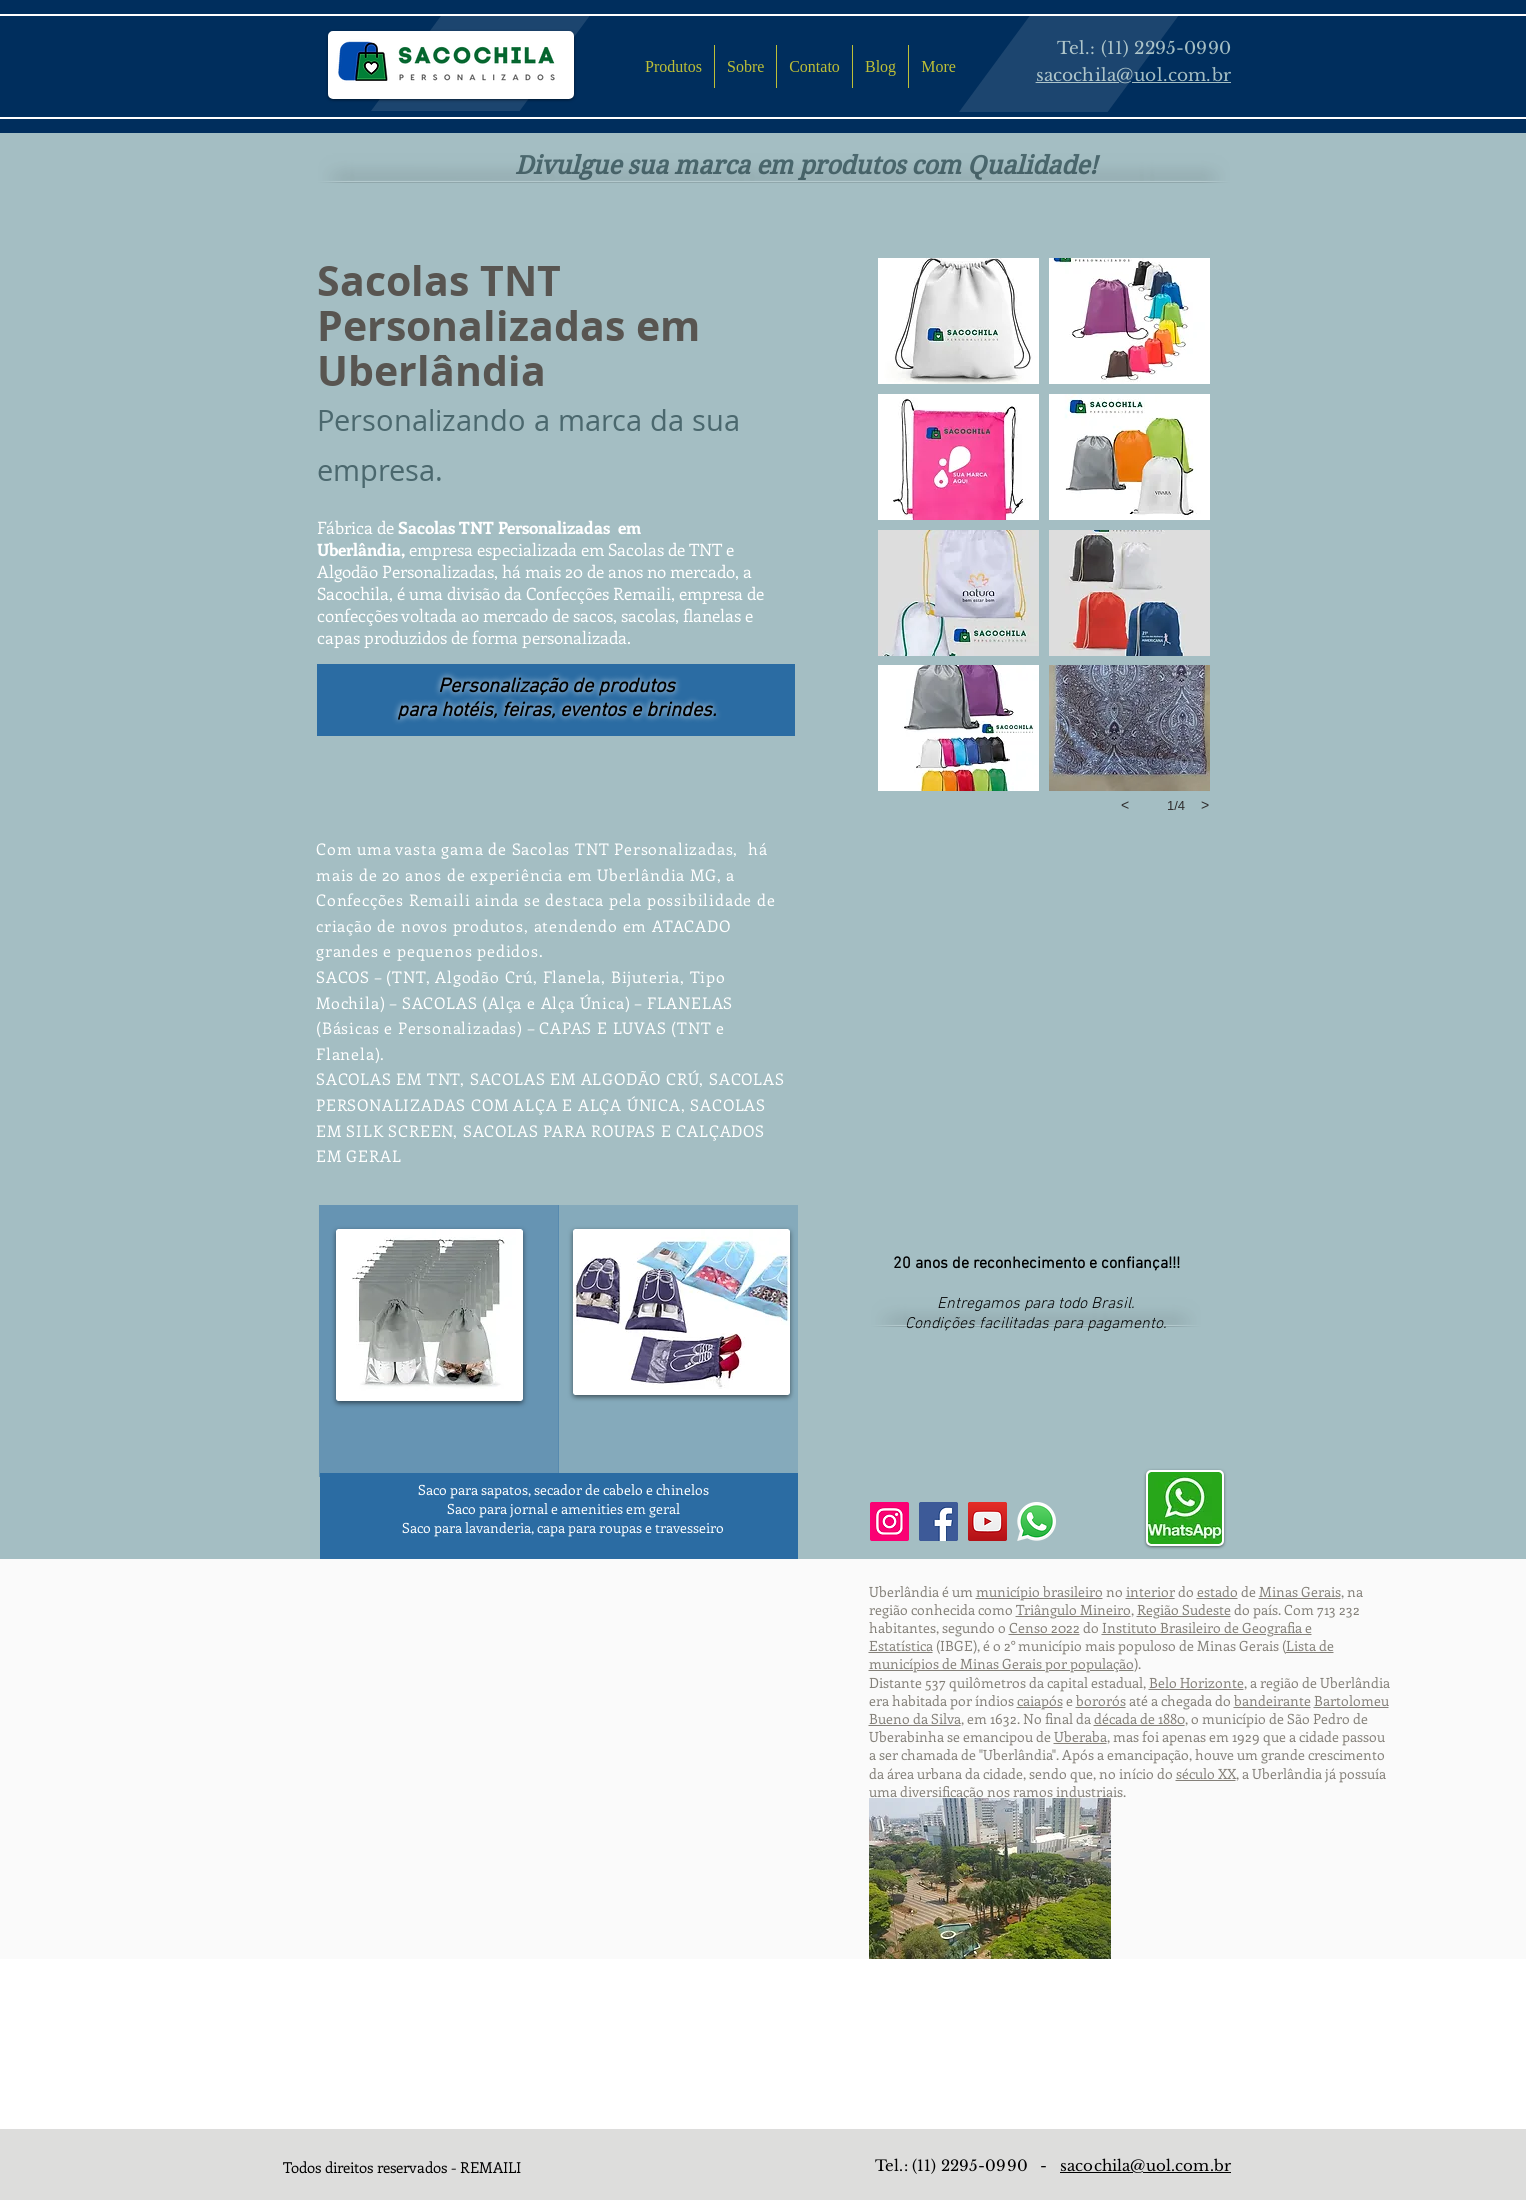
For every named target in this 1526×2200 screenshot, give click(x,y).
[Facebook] (938, 1521)
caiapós (1040, 1700)
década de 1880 (1139, 1718)
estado (1217, 1591)
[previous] (1125, 805)
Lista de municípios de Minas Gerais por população (1101, 1654)
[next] (1205, 805)
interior (1150, 1591)
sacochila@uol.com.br (1145, 2165)
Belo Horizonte (1196, 1682)
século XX (1206, 1773)
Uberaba (1080, 1736)
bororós (1101, 1700)
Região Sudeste (1184, 1609)
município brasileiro (1039, 1591)
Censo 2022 (1044, 1627)
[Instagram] (889, 1521)
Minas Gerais (1300, 1591)
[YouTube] (987, 1521)
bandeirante (1272, 1700)
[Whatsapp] (1036, 1521)
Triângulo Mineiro (1073, 1609)
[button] (958, 321)
